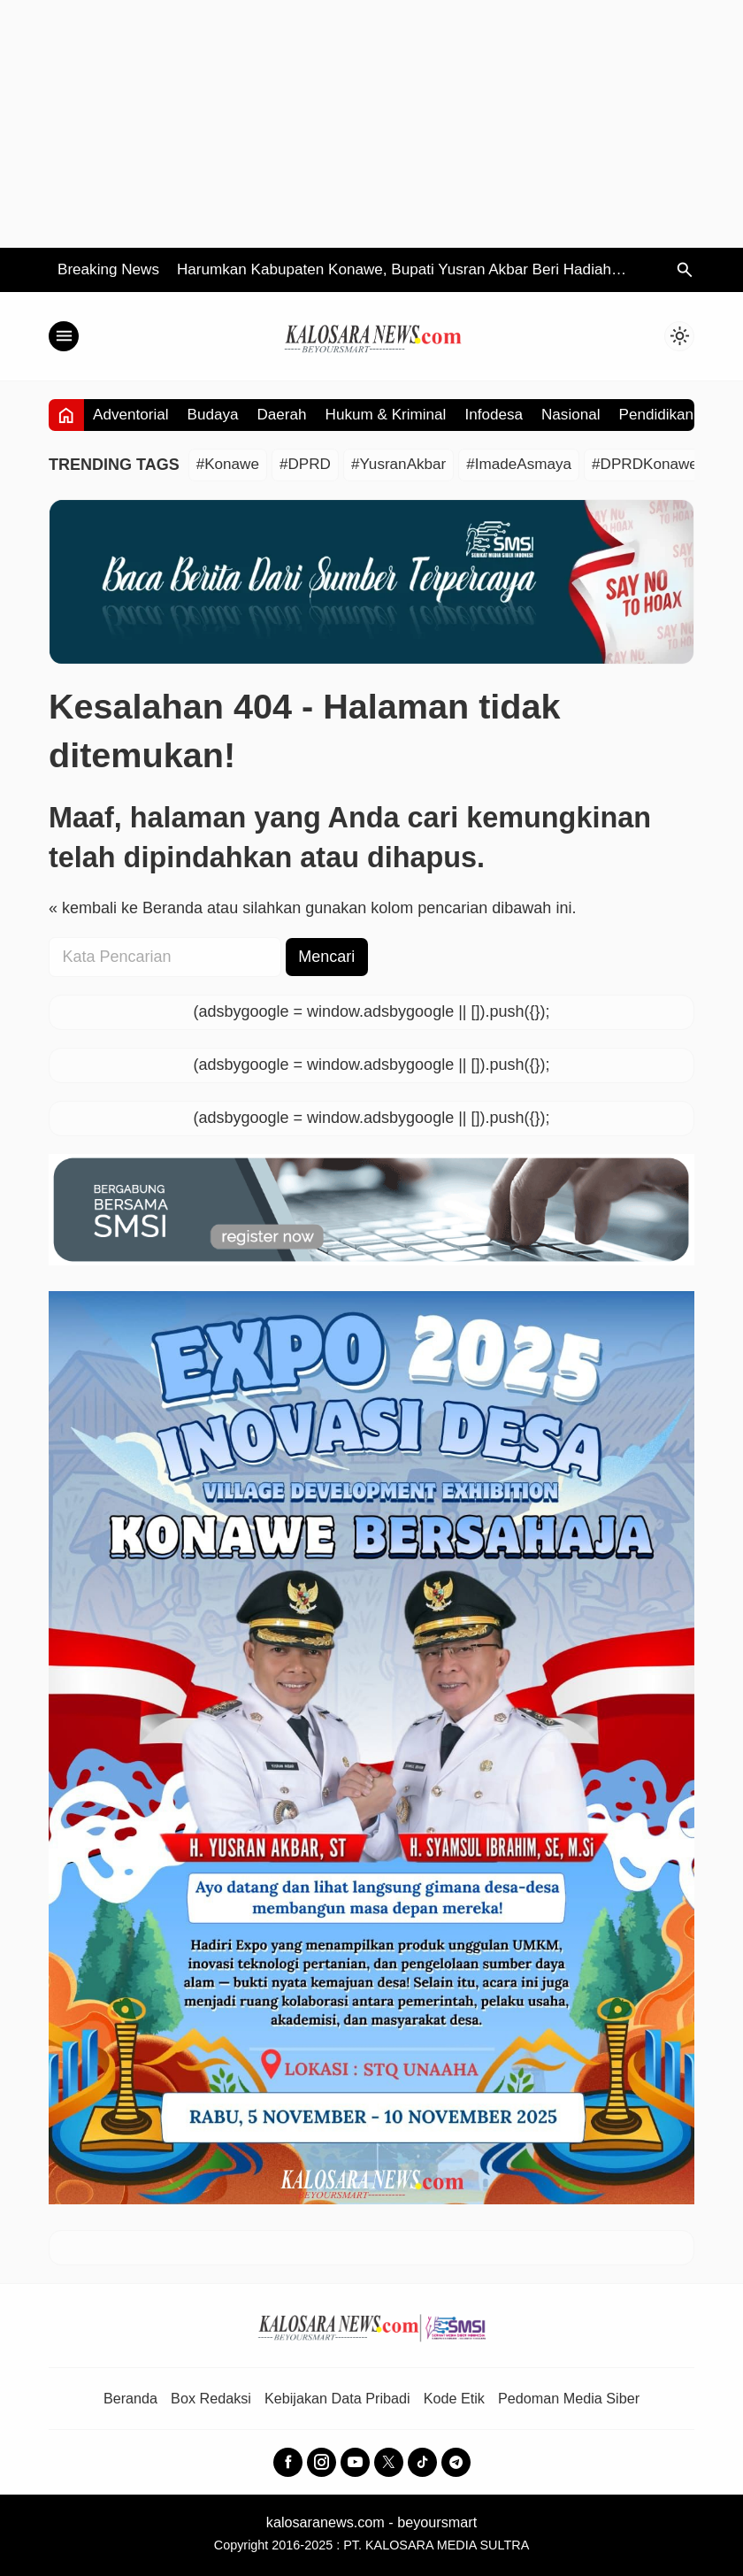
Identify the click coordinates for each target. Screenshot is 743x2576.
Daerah (282, 414)
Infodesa (493, 414)
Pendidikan (656, 414)
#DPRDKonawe (645, 464)
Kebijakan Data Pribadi (337, 2398)
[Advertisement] (371, 124)
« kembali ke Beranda (126, 908)
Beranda (130, 2398)
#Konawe (227, 464)
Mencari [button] (326, 956)
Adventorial (131, 414)
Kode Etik (454, 2398)
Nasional (571, 414)
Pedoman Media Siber (569, 2398)
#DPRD (305, 464)
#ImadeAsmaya (518, 464)
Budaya (213, 414)
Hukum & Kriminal (386, 414)
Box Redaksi (211, 2398)
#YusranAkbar (398, 464)
